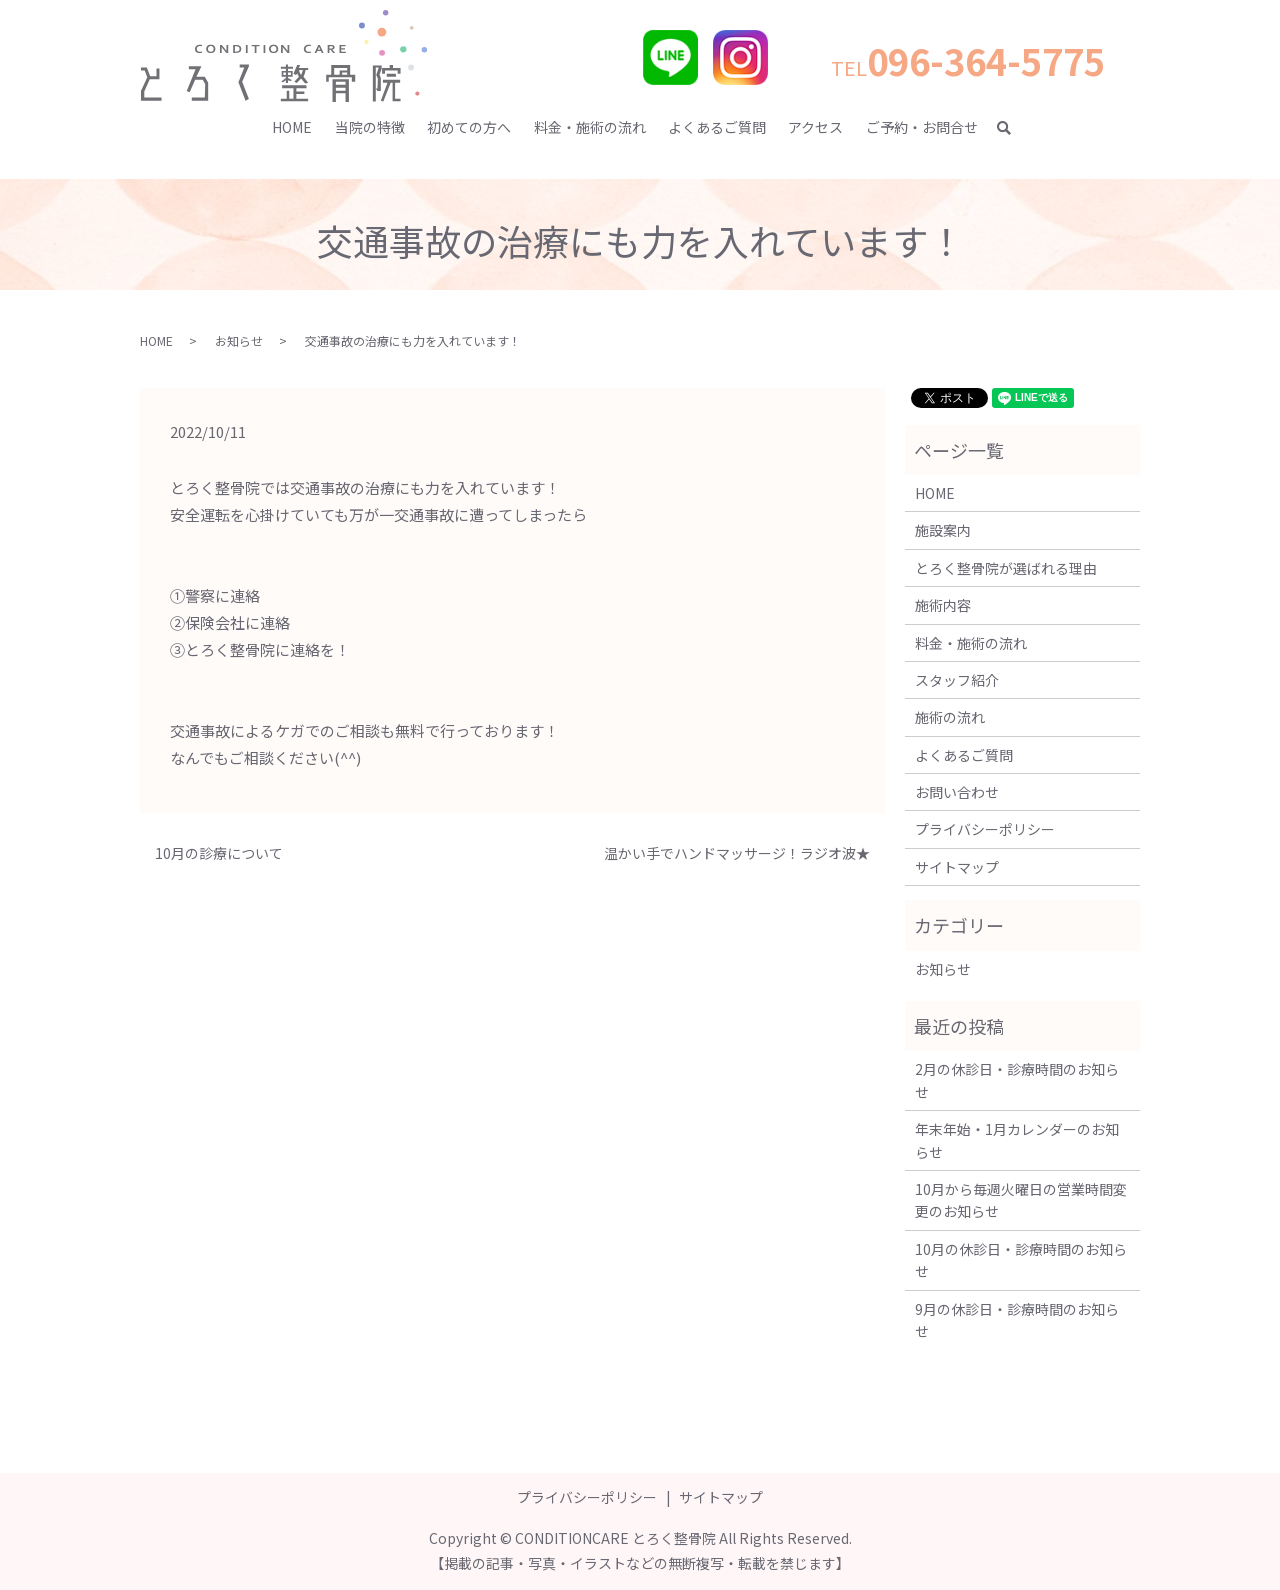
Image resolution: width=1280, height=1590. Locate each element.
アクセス (815, 127)
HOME (292, 127)
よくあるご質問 (717, 127)
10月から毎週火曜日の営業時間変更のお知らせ (1021, 1200)
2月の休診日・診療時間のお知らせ (1017, 1080)
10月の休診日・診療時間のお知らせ (1021, 1260)
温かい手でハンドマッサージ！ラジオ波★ (737, 853)
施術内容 (943, 605)
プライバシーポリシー (985, 829)
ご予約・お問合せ (922, 127)
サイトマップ (957, 867)
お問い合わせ (957, 792)
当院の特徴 (370, 127)
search (1013, 128)
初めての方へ (469, 127)
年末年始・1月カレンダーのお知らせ (1017, 1140)
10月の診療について (219, 853)
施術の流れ (950, 717)
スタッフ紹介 (957, 680)
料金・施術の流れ (590, 127)
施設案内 (943, 530)
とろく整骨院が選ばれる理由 (1006, 568)
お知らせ (239, 340)
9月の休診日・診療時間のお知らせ (1017, 1320)
